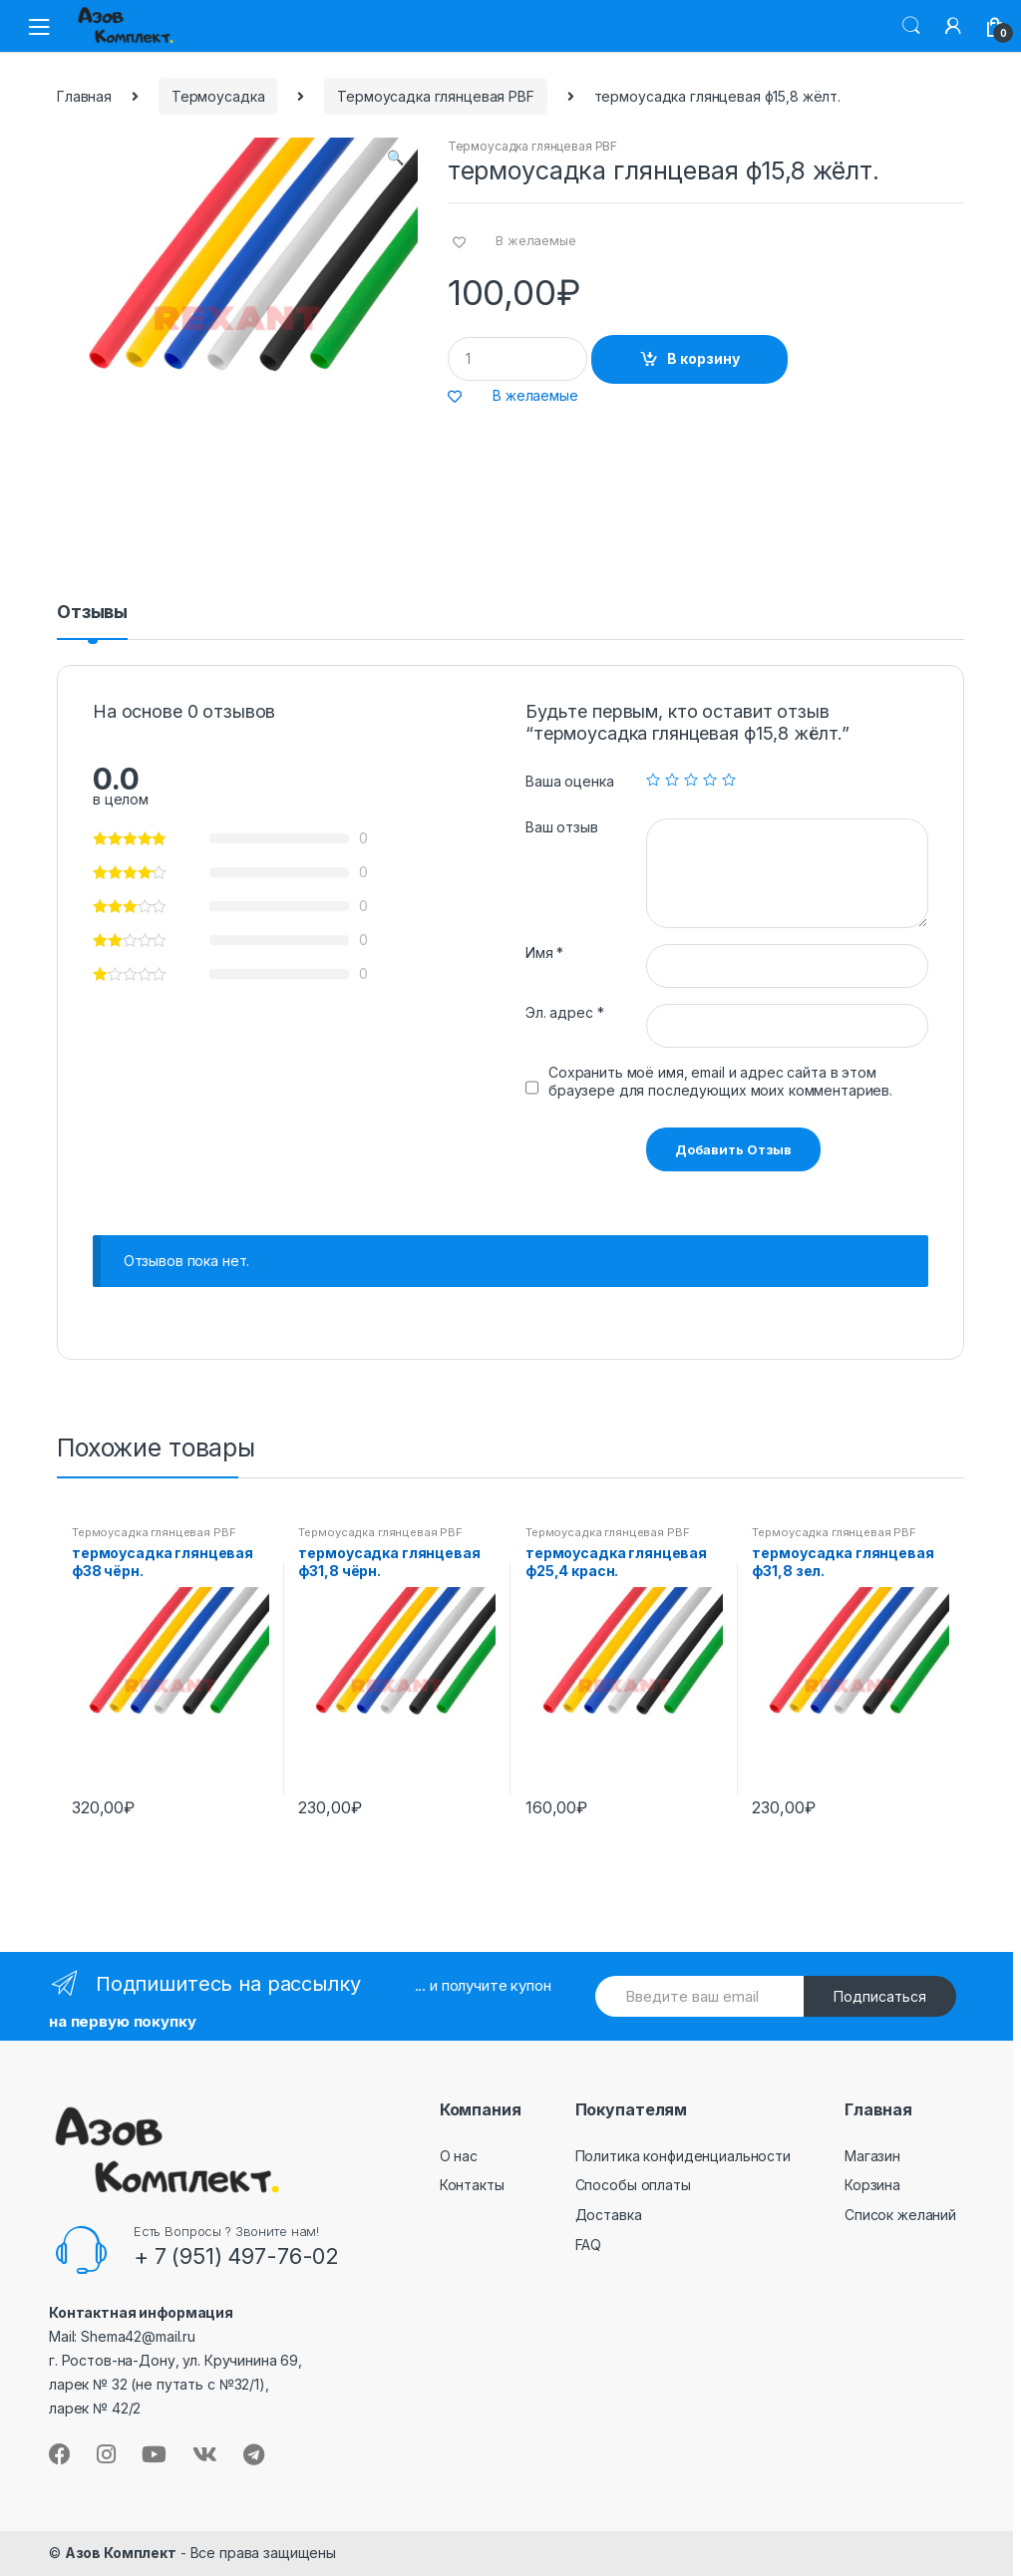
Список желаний (900, 2214)
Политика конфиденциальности (683, 2155)
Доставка (608, 2214)
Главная (84, 96)
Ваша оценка (569, 781)
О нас (459, 2155)
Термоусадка (217, 96)
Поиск (911, 26)
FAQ (588, 2244)
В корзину (703, 358)
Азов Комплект (120, 2552)
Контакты (472, 2184)
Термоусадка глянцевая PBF (435, 96)
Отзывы (92, 612)
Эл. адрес (564, 1012)
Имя (544, 952)
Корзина (872, 2184)
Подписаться (880, 1996)
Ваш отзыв (561, 826)
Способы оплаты (633, 2184)
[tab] (92, 621)
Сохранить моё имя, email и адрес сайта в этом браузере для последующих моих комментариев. (720, 1081)
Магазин (872, 2155)
